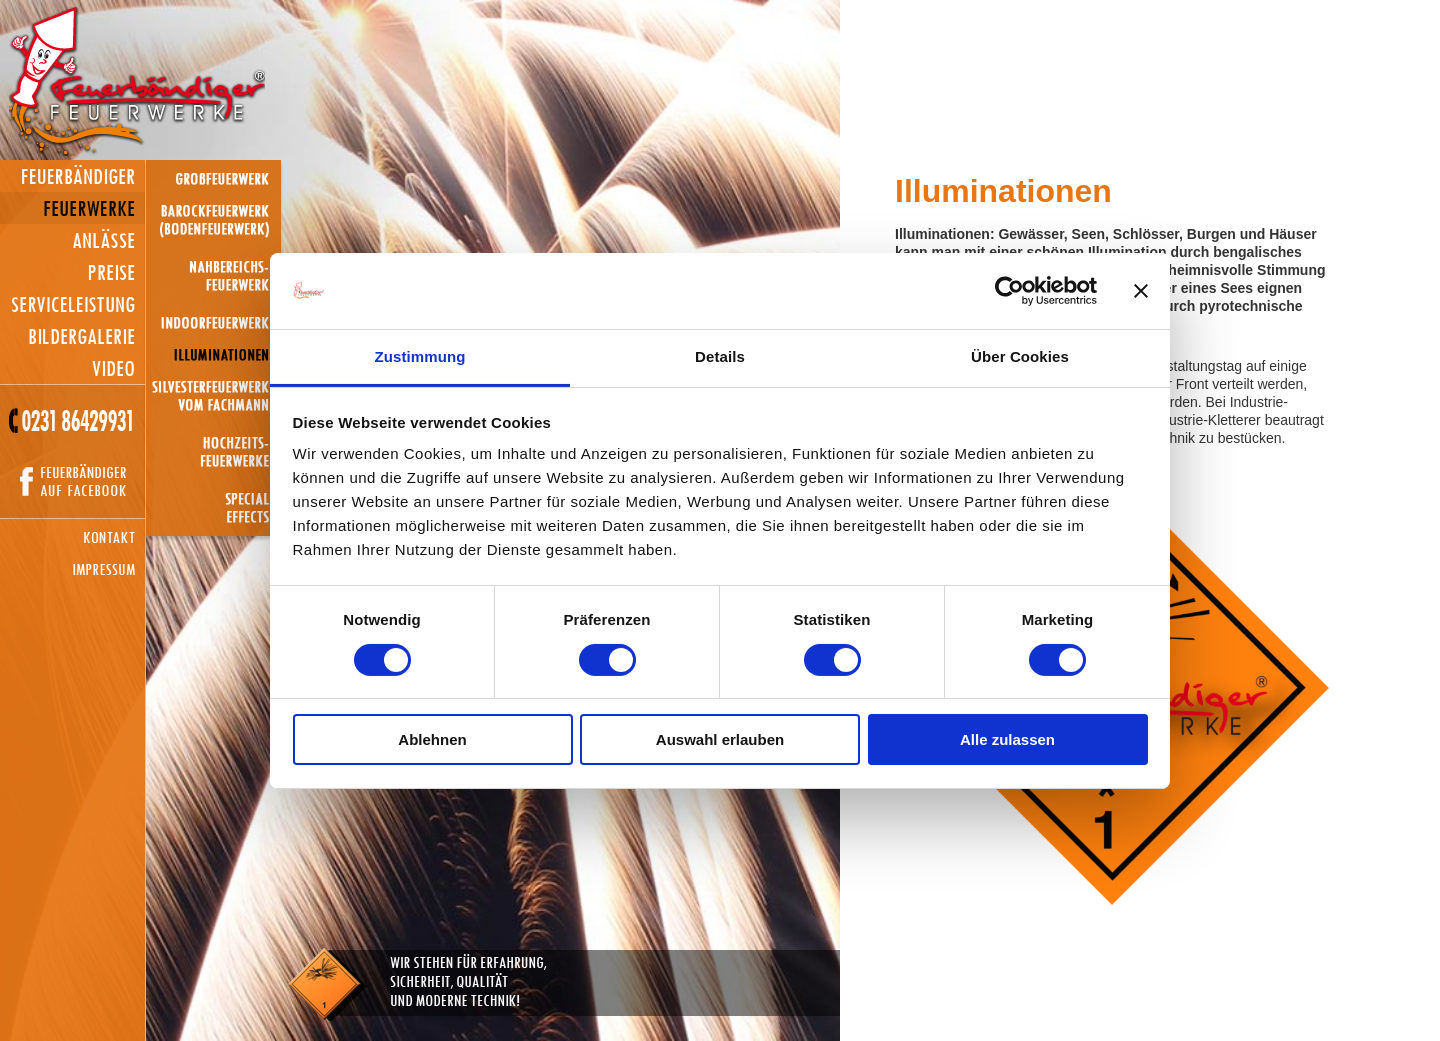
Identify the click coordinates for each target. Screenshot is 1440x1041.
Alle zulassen (1007, 739)
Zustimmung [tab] (420, 356)
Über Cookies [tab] (1020, 356)
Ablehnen (432, 739)
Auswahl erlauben (720, 739)
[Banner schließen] (1141, 291)
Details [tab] (720, 356)
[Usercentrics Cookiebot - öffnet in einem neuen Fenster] (1009, 291)
